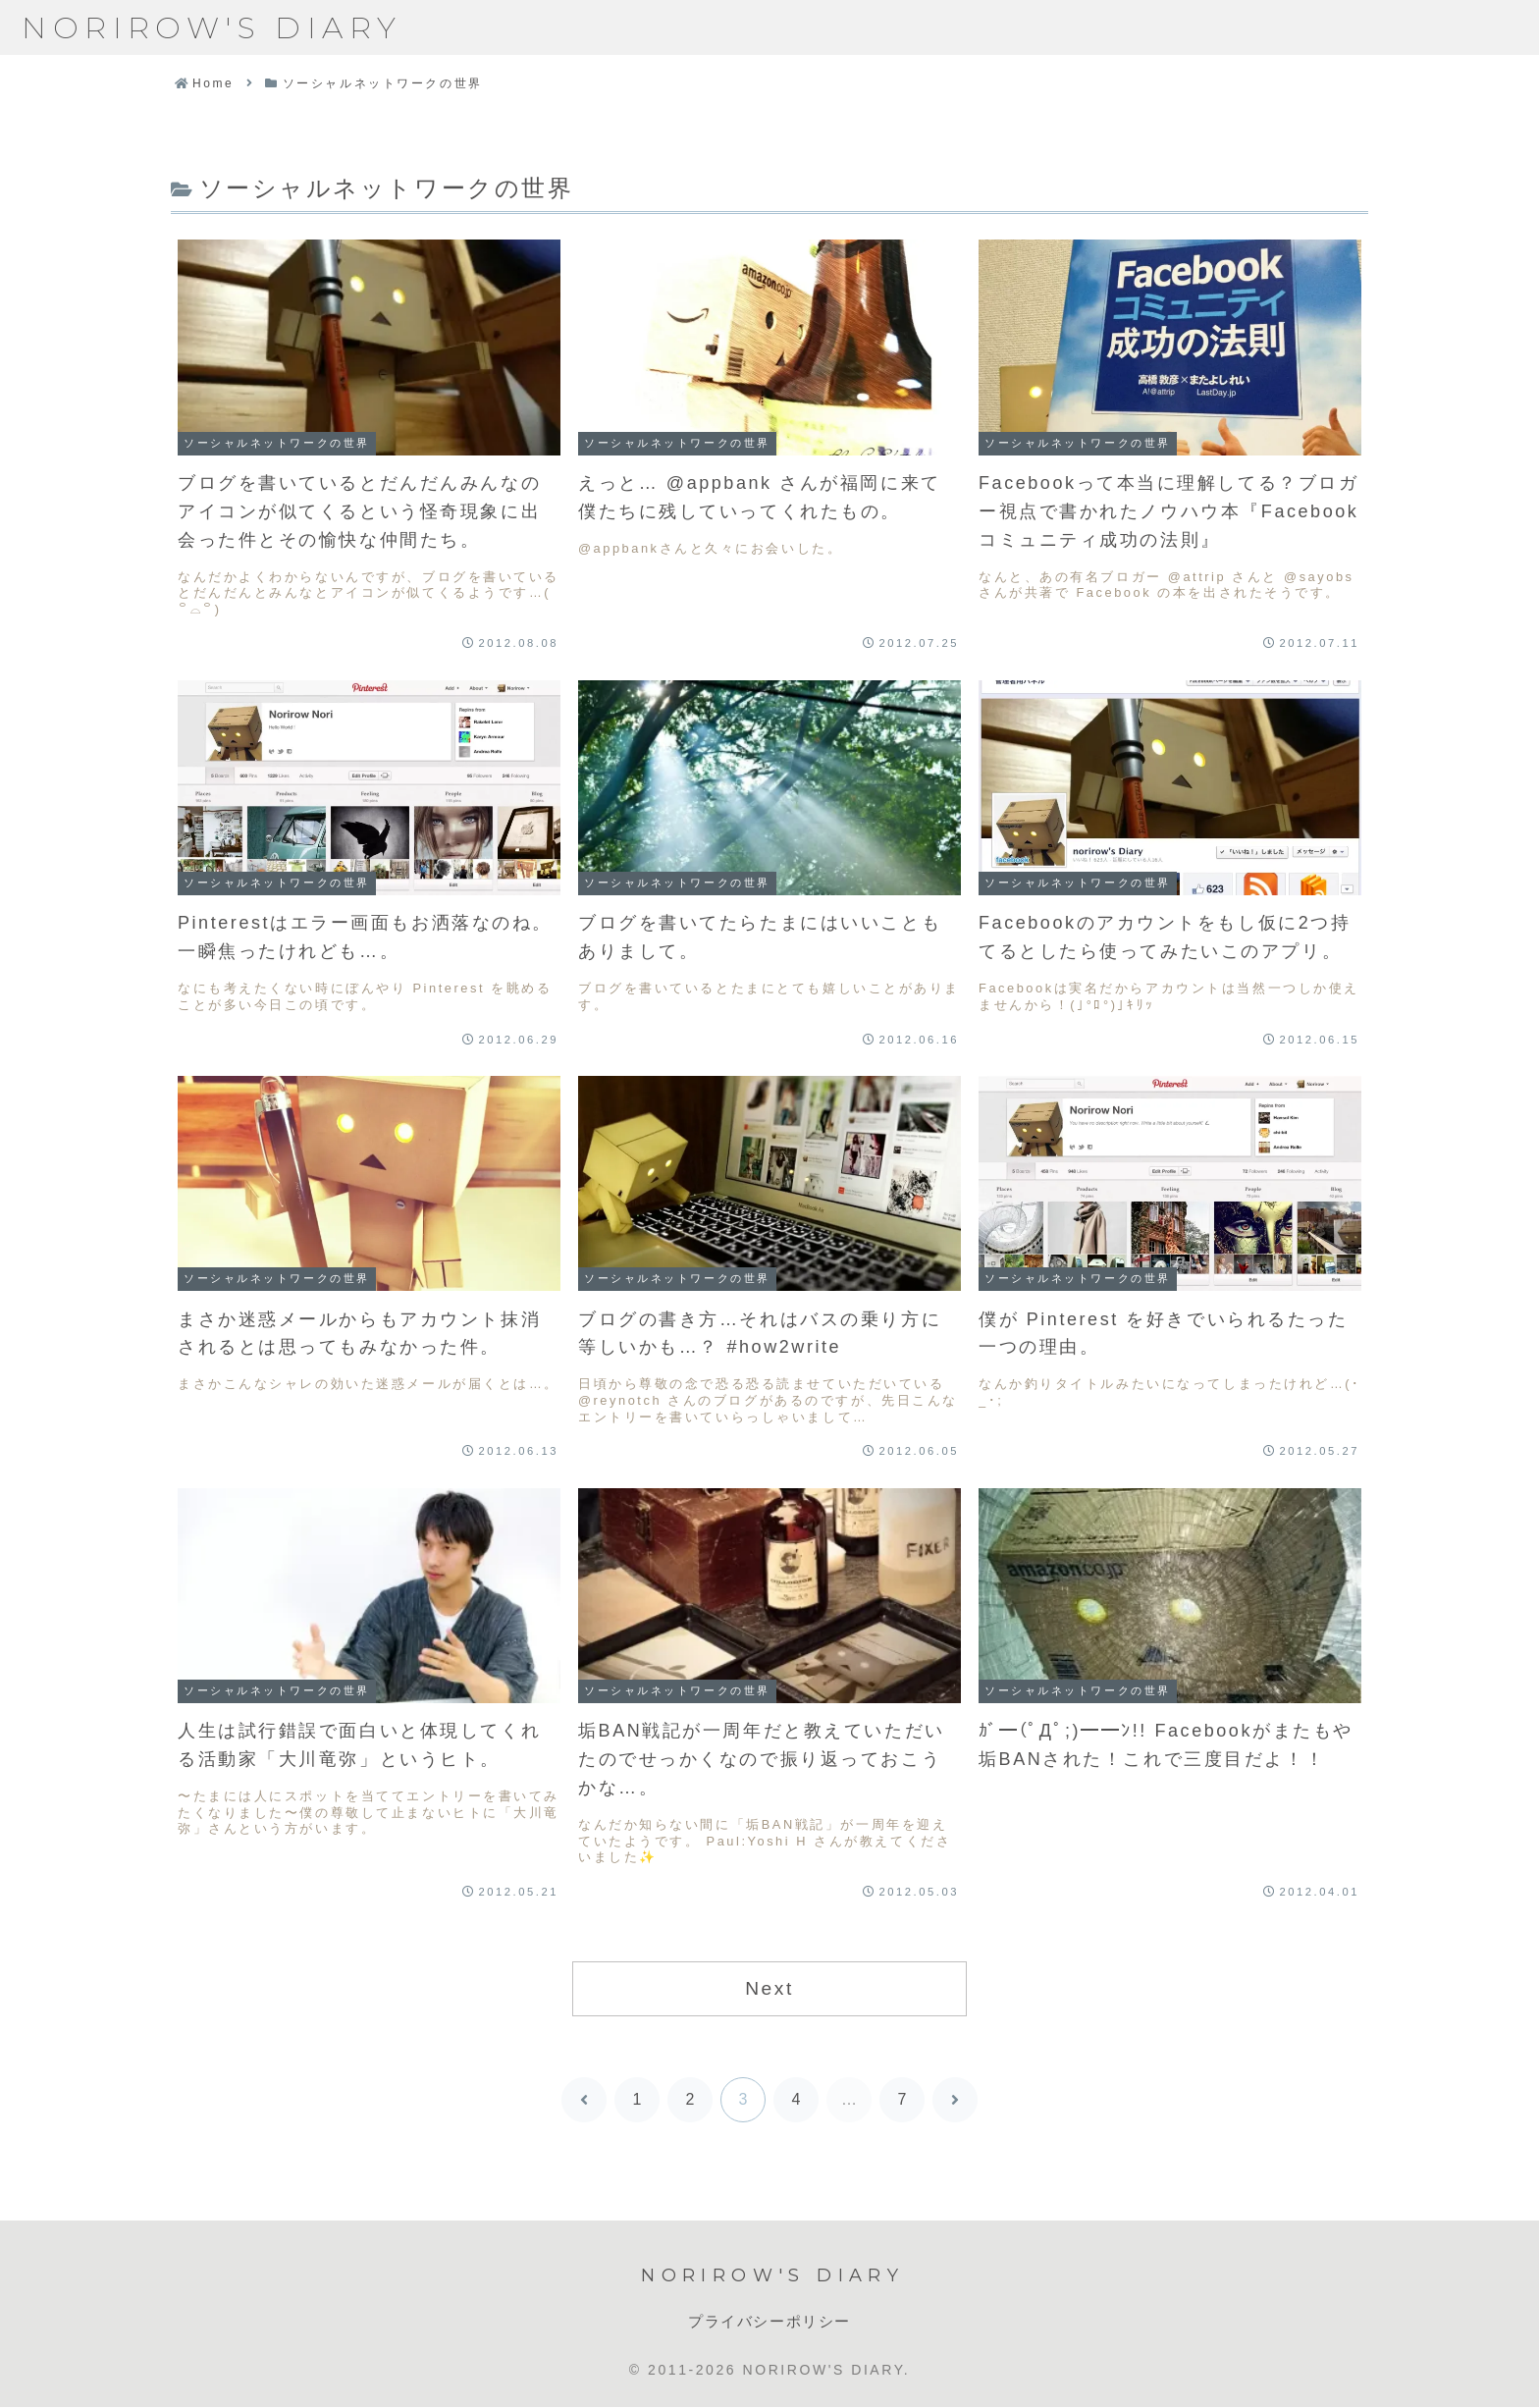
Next (769, 1988)
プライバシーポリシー (769, 2321)
